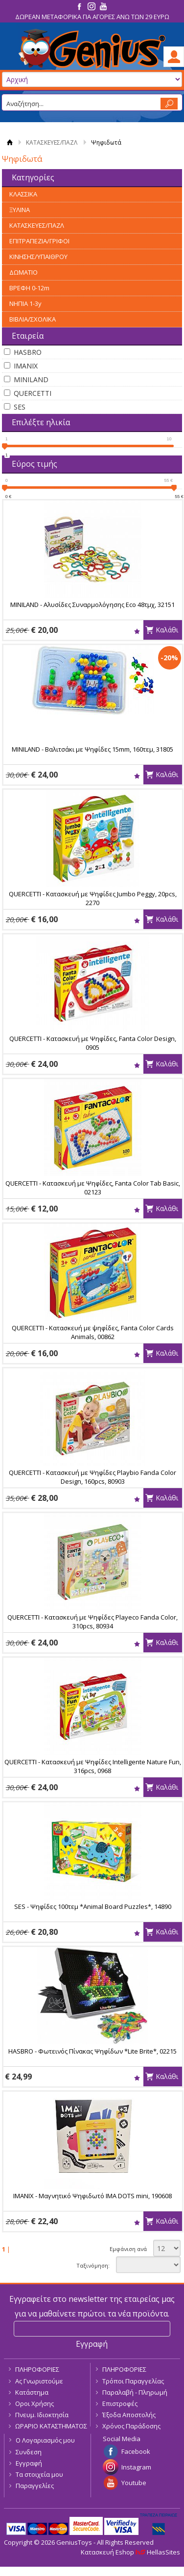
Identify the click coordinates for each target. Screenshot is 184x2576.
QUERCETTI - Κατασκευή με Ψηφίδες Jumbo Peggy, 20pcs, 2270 (93, 898)
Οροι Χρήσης (34, 2403)
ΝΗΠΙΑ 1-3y (25, 303)
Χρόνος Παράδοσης (131, 2426)
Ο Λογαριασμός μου (45, 2440)
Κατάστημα (31, 2392)
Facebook (135, 2451)
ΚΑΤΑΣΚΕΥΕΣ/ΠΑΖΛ (51, 142)
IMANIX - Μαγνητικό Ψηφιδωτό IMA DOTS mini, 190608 (92, 2195)
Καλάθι (167, 629)
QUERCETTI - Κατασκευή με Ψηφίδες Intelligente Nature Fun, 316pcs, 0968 (92, 1766)
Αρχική (10, 142)
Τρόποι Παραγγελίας (133, 2381)
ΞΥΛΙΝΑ (19, 209)
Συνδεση (29, 2451)
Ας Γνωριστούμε (39, 2381)
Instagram (136, 2467)
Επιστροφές (120, 2403)
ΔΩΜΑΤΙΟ (23, 272)
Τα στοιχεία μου (39, 2474)
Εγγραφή (29, 2463)
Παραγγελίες (35, 2485)
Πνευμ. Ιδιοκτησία (42, 2414)
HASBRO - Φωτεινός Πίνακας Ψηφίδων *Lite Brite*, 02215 (92, 2051)
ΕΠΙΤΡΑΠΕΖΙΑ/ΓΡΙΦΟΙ (39, 241)
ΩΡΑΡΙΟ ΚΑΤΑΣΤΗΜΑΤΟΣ (51, 2426)
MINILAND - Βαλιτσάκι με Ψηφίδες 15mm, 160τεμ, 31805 (92, 749)
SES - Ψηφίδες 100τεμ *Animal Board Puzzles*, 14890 (92, 1906)
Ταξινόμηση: (93, 2265)
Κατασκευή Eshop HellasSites (130, 2552)
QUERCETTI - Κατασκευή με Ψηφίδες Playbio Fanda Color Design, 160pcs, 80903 (92, 1477)
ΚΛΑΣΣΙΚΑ (23, 194)
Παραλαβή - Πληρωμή (134, 2392)
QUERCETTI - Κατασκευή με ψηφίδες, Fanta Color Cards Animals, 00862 (93, 1332)
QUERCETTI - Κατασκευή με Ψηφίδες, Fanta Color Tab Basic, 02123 (92, 1187)
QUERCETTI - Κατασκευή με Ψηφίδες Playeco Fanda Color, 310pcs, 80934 (92, 1621)
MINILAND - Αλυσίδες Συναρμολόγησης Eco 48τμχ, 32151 (92, 604)
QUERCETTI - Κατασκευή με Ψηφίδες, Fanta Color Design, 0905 (92, 1043)
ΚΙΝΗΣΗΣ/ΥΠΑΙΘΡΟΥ (38, 256)
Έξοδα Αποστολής (129, 2414)
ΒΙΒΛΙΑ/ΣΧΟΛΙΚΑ (32, 319)
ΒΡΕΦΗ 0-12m (29, 287)
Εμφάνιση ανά (128, 2248)
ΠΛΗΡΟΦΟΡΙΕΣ (37, 2369)
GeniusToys (92, 49)
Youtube (133, 2482)
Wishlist (137, 631)
